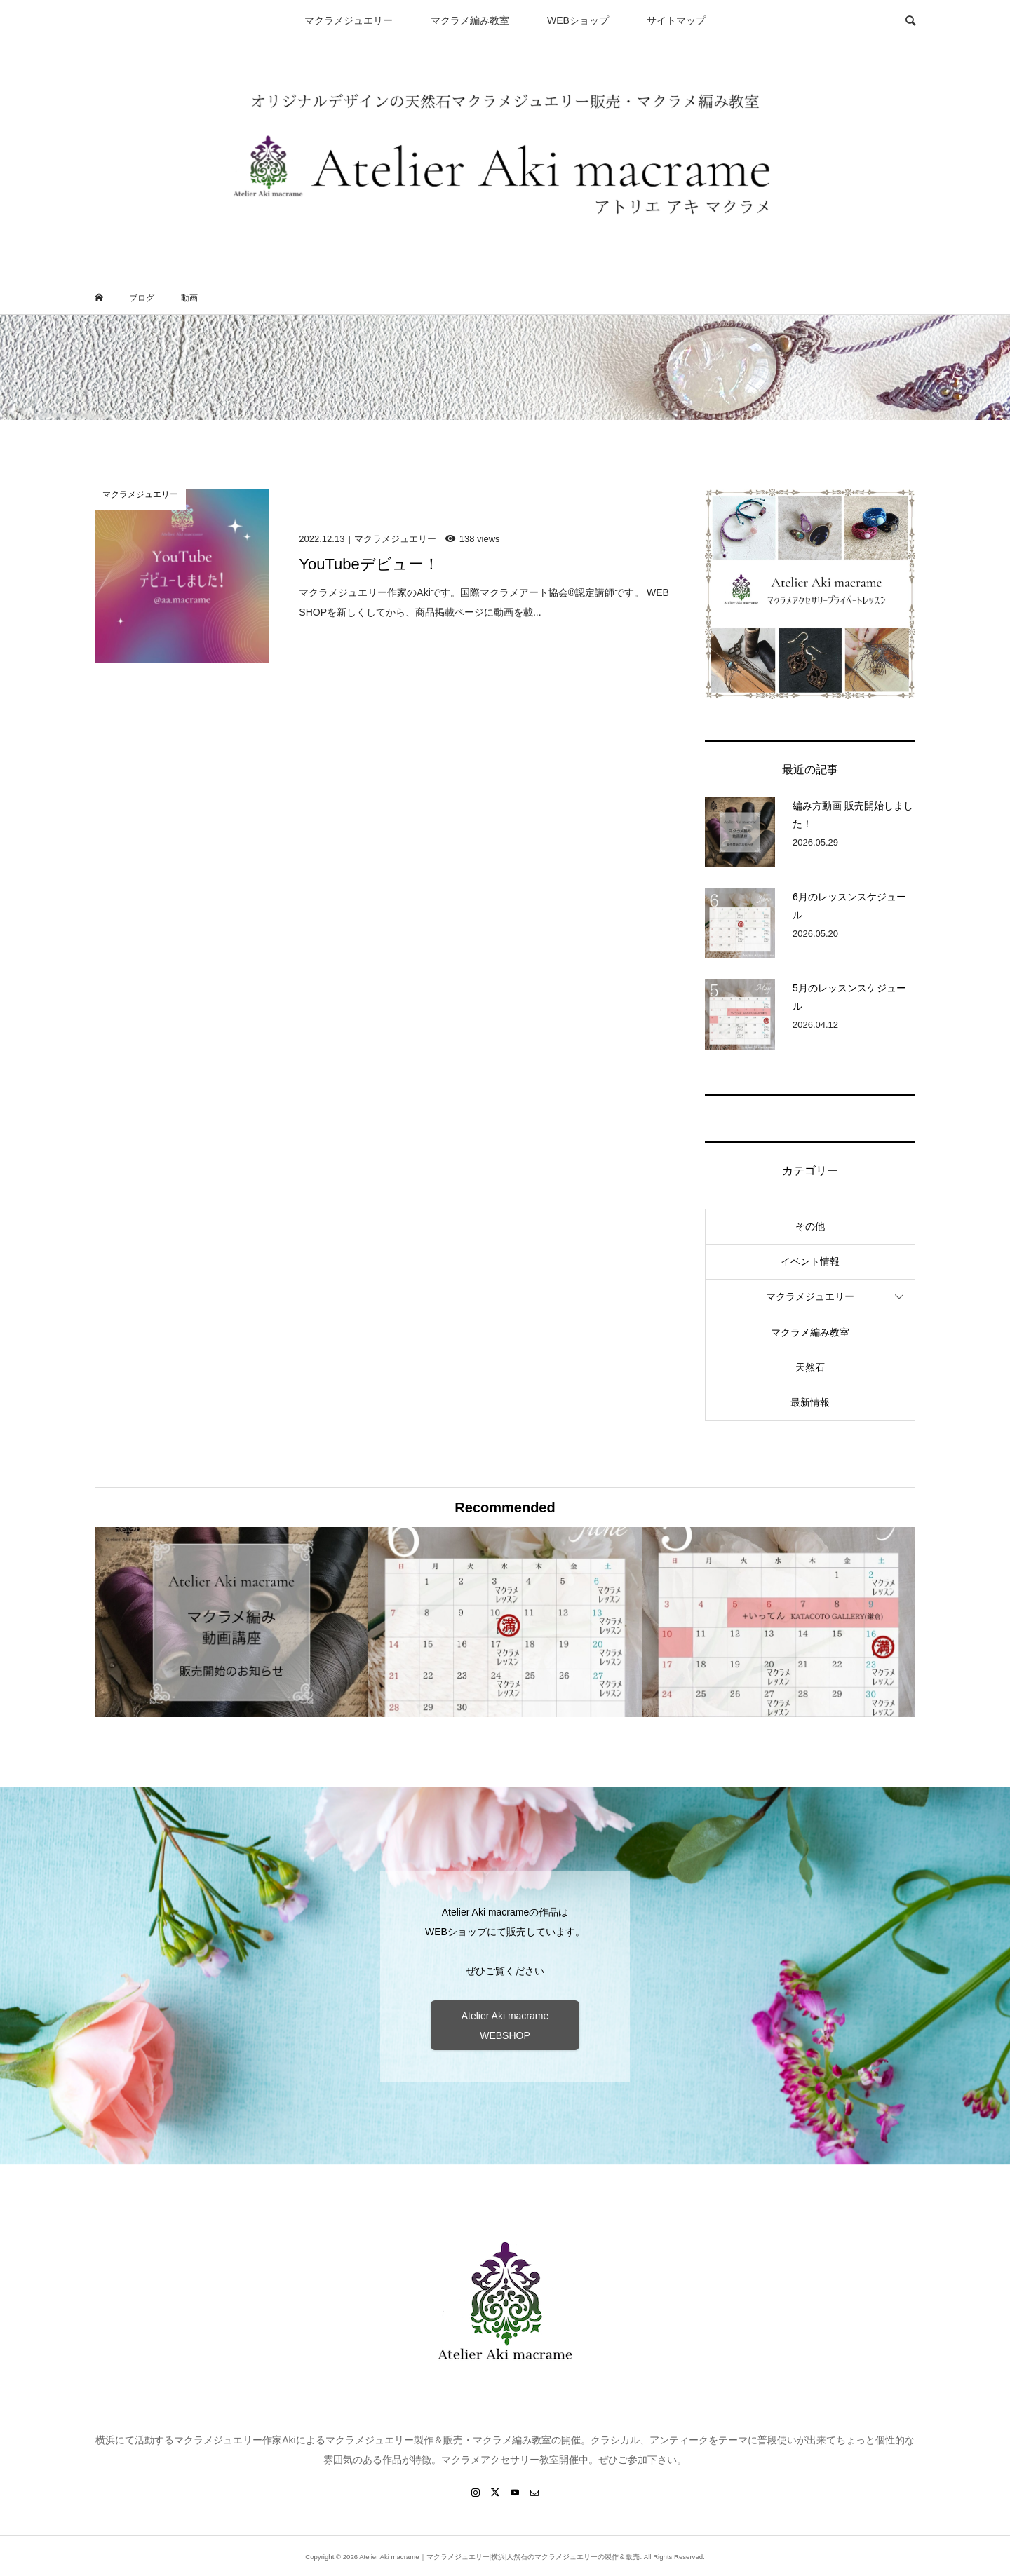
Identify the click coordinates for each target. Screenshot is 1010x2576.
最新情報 (810, 1402)
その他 (810, 1226)
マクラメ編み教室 (470, 20)
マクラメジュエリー (348, 20)
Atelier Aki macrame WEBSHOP (505, 2025)
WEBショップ (578, 20)
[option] (231, 1622)
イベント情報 (810, 1261)
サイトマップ (676, 20)
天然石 (810, 1367)
